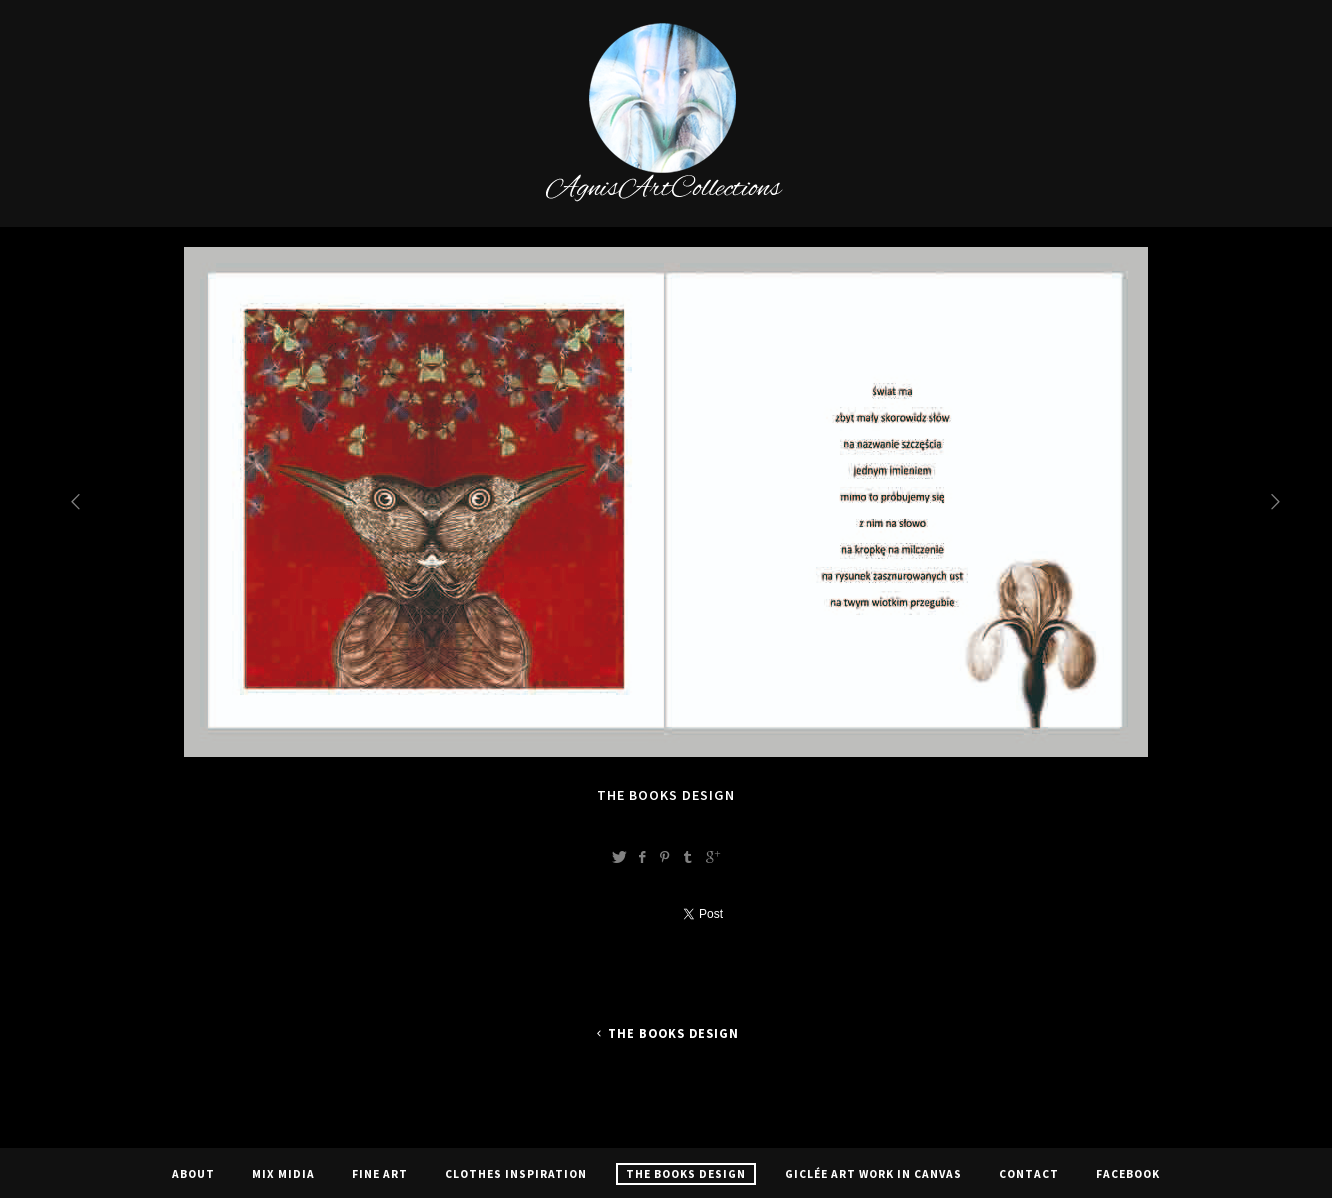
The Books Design (666, 1033)
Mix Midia (283, 1174)
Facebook (1128, 1174)
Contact (1029, 1174)
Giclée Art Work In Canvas (873, 1174)
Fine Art (380, 1174)
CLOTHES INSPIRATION (516, 1174)
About (193, 1174)
